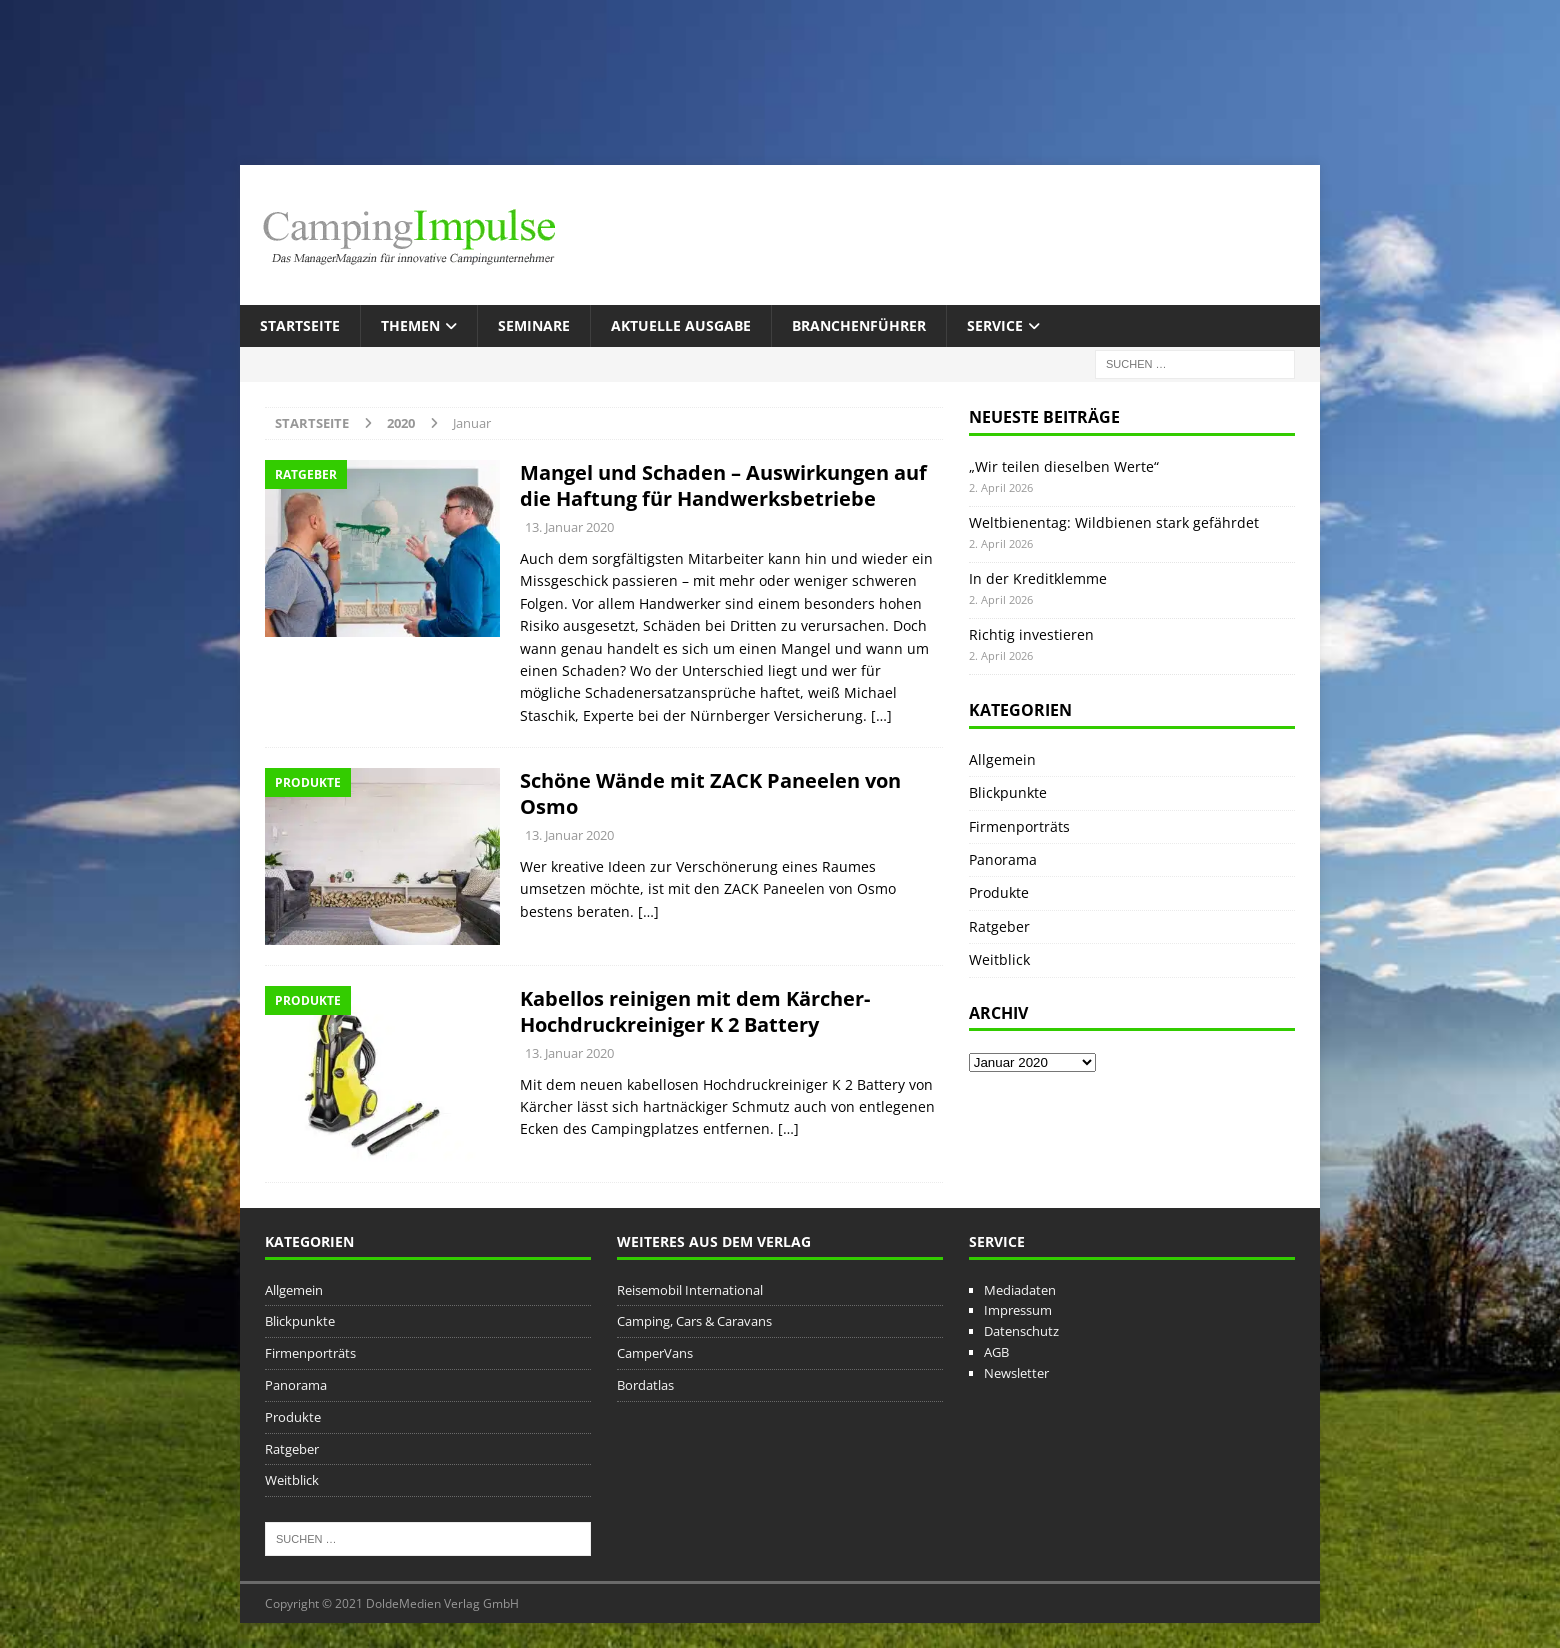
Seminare (534, 325)
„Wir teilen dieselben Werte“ (1064, 466)
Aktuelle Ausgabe (681, 325)
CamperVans (655, 1353)
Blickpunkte (1008, 792)
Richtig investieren (1031, 634)
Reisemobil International (690, 1290)
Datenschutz (1021, 1331)
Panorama (1003, 859)
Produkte (999, 892)
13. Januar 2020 (569, 527)
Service (995, 325)
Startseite (300, 325)
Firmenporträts (1019, 826)
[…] (881, 715)
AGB (996, 1352)
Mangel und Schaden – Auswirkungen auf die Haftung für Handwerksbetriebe (723, 485)
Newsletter (1016, 1373)
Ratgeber (999, 926)
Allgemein (1002, 759)
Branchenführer (859, 325)
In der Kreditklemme (1038, 578)
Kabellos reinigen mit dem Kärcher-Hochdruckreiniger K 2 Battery (695, 1011)
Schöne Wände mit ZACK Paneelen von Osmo (710, 793)
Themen (410, 325)
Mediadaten (1020, 1290)
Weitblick (999, 959)
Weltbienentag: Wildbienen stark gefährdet (1114, 522)
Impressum (1018, 1310)
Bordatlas (645, 1385)
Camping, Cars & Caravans (694, 1321)
